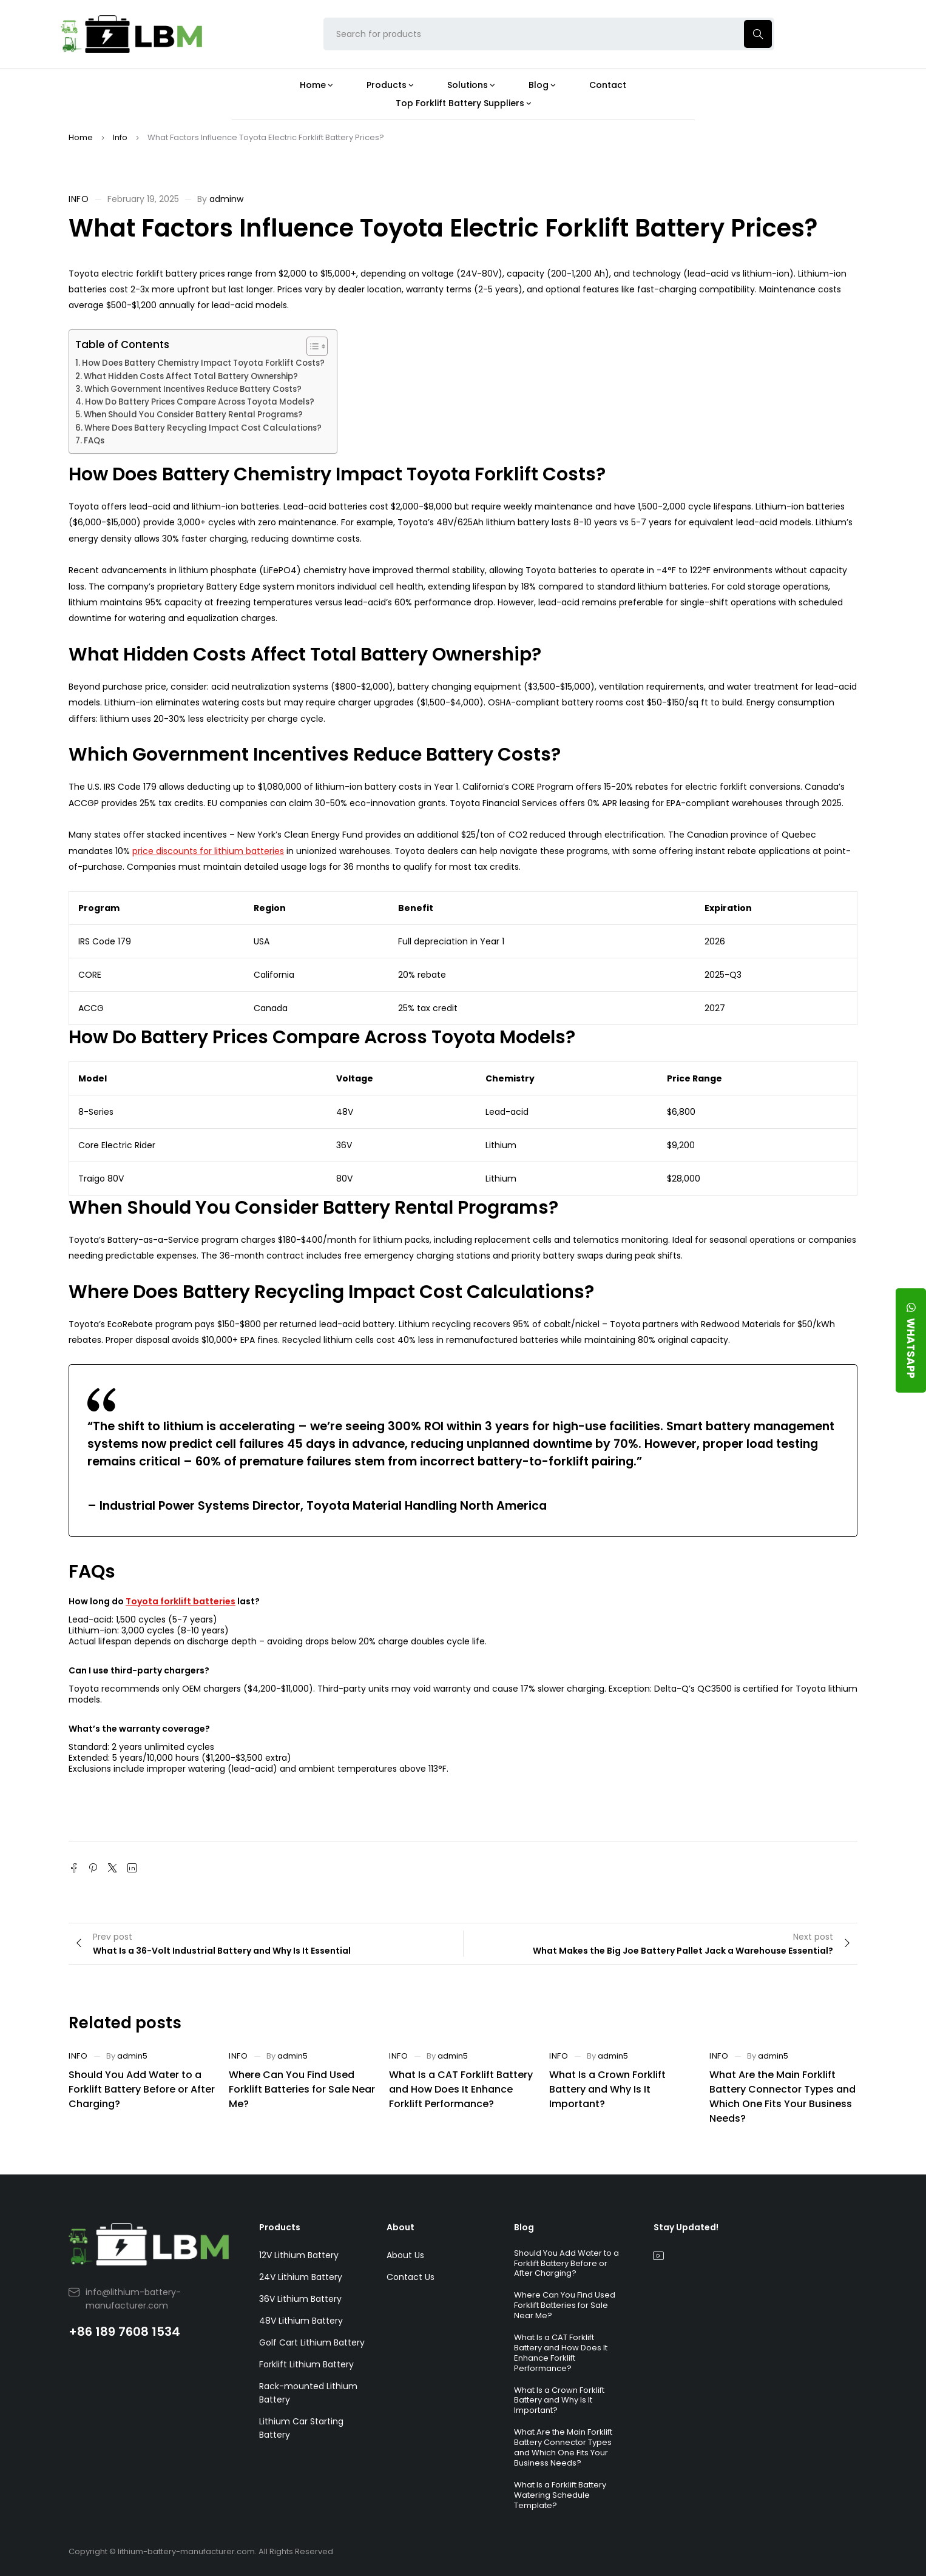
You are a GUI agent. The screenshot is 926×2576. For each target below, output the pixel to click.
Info (120, 137)
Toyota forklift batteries (180, 1601)
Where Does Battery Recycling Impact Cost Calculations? (203, 428)
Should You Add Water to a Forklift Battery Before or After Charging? (142, 2089)
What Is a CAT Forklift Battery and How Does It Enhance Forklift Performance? (461, 2089)
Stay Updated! (686, 2227)
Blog (524, 2227)
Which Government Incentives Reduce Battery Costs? (193, 389)
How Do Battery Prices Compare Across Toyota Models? (199, 402)
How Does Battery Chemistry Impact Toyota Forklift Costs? (203, 363)
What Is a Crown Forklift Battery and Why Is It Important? (607, 2089)
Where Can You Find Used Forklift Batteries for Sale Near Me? (302, 2089)
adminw (226, 199)
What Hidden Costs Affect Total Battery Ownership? (191, 376)
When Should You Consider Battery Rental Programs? (193, 414)
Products (279, 2227)
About (400, 2227)
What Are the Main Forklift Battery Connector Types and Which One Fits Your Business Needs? (782, 2096)
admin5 (132, 2056)
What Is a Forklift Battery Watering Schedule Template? (560, 2495)
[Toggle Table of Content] (311, 346)
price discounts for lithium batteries (208, 851)
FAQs (94, 440)
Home (81, 137)
